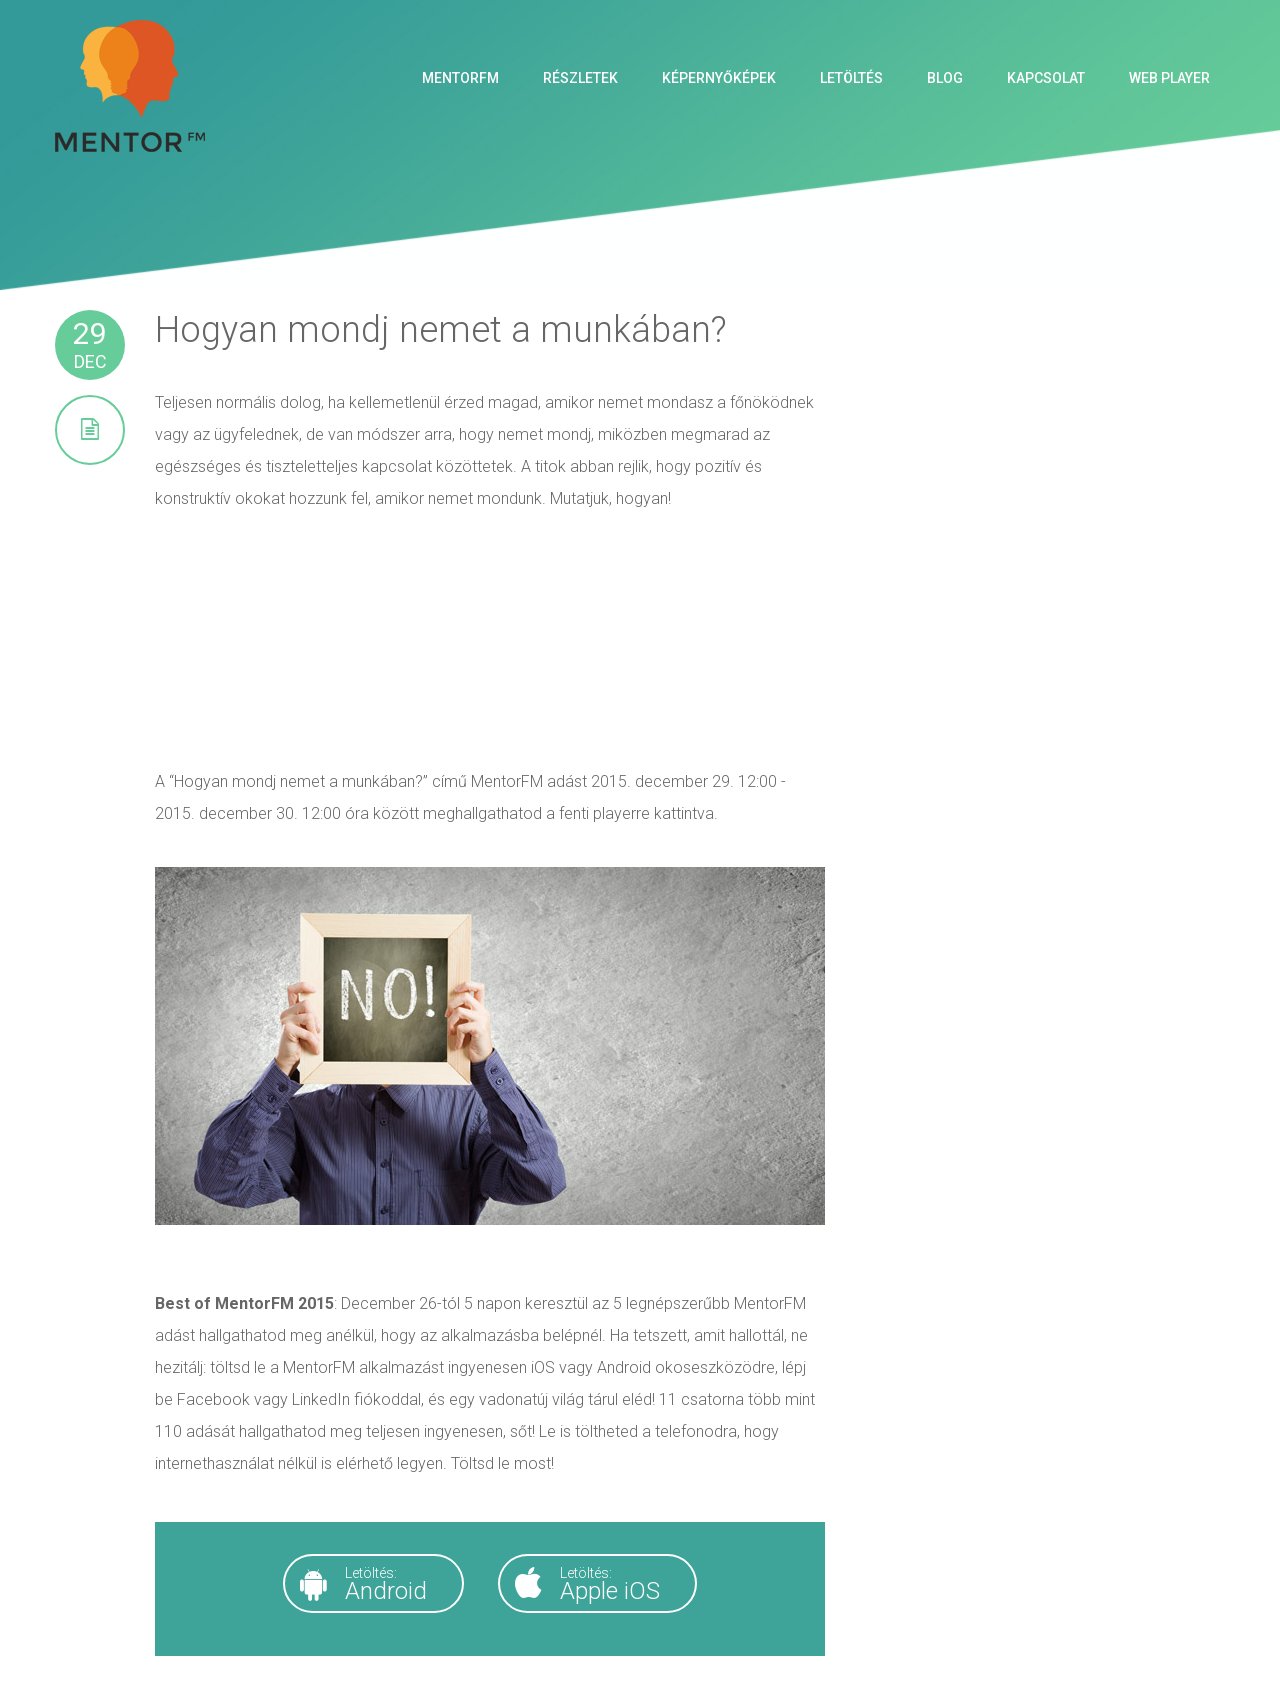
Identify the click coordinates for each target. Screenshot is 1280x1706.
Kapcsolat (1046, 78)
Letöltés (851, 78)
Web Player (1169, 78)
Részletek (580, 78)
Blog (945, 78)
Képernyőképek (719, 78)
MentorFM (460, 78)
